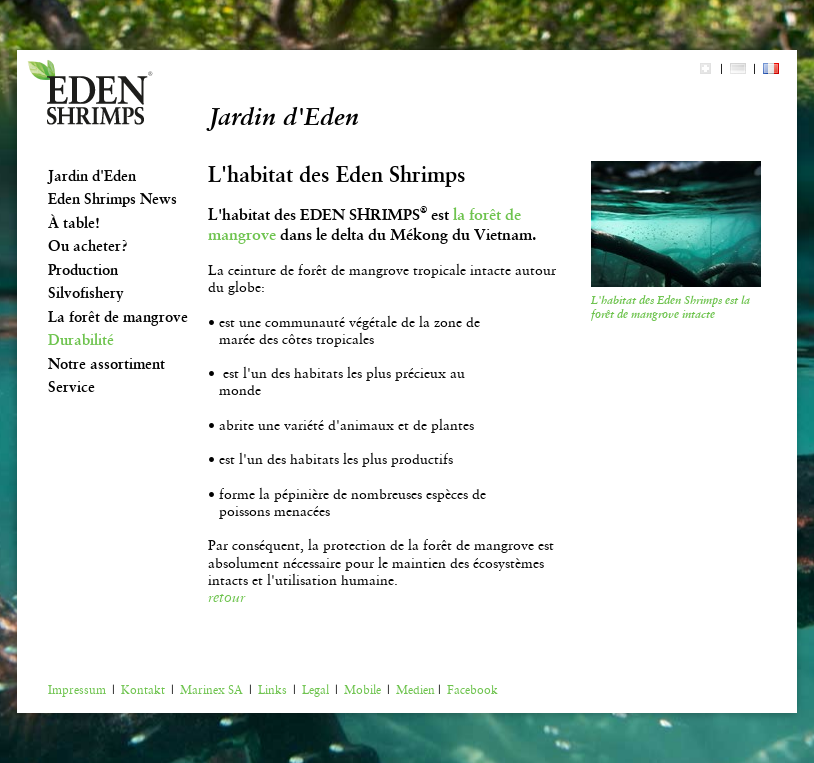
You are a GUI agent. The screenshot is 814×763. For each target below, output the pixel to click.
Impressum (77, 690)
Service (71, 387)
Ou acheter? (88, 246)
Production (83, 270)
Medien (415, 690)
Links (272, 690)
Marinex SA (211, 690)
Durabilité (81, 340)
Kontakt (143, 690)
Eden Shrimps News (112, 199)
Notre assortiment (106, 364)
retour (226, 597)
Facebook (472, 690)
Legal (315, 690)
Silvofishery (86, 293)
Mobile (362, 690)
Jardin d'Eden (92, 176)
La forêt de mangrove (118, 317)
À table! (74, 223)
